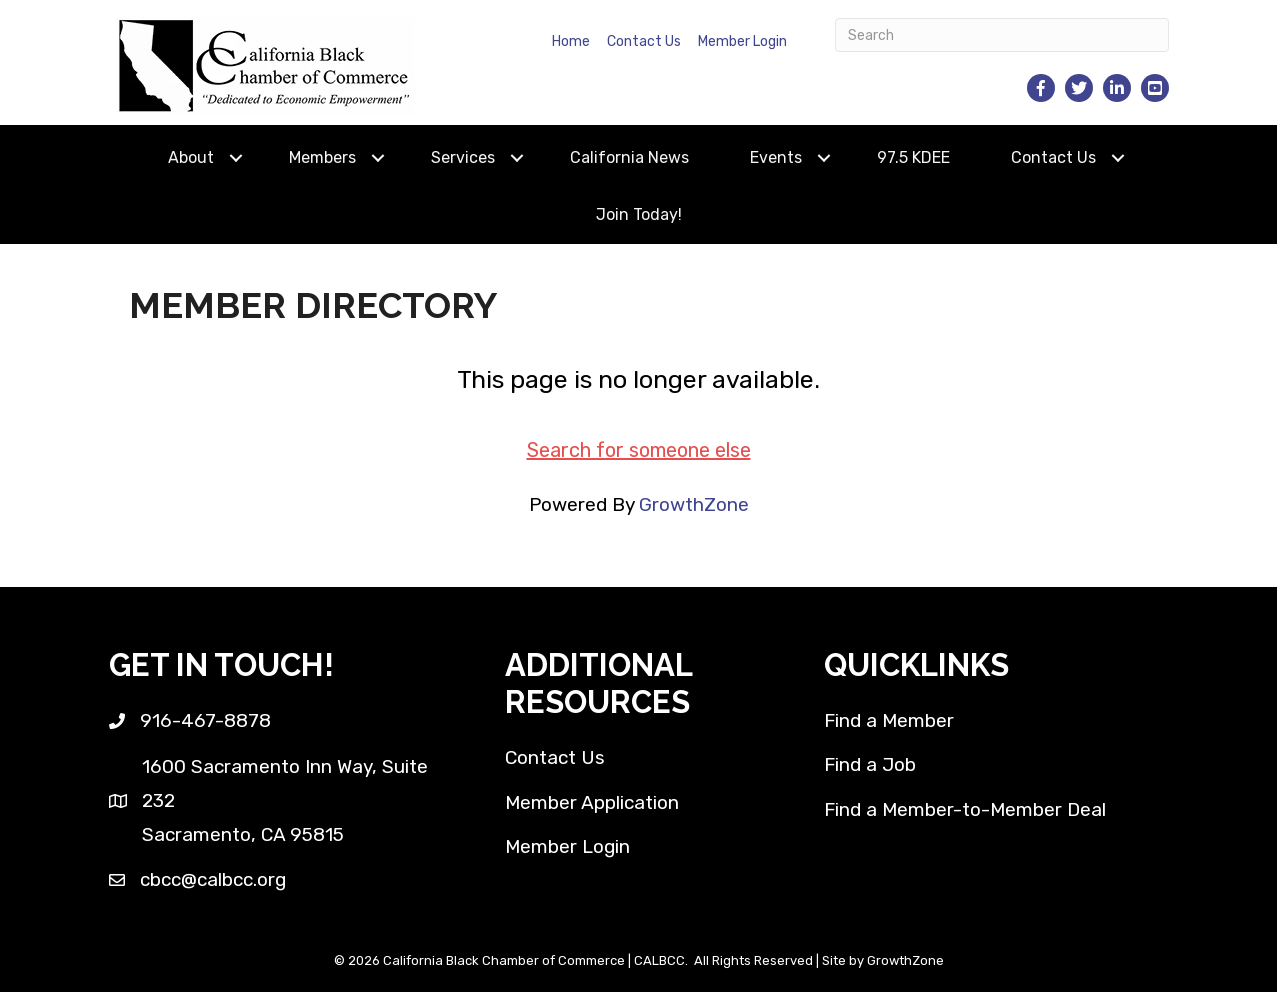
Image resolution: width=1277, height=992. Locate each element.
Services (463, 157)
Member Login (742, 41)
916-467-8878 (205, 720)
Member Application (592, 802)
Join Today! (639, 214)
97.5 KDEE (913, 157)
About (191, 157)
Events (776, 157)
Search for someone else (639, 450)
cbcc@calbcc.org (213, 879)
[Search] (1002, 35)
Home (571, 41)
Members (322, 157)
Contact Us (644, 41)
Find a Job (870, 764)
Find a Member (889, 720)
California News (629, 157)
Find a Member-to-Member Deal (965, 809)
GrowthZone (694, 504)
